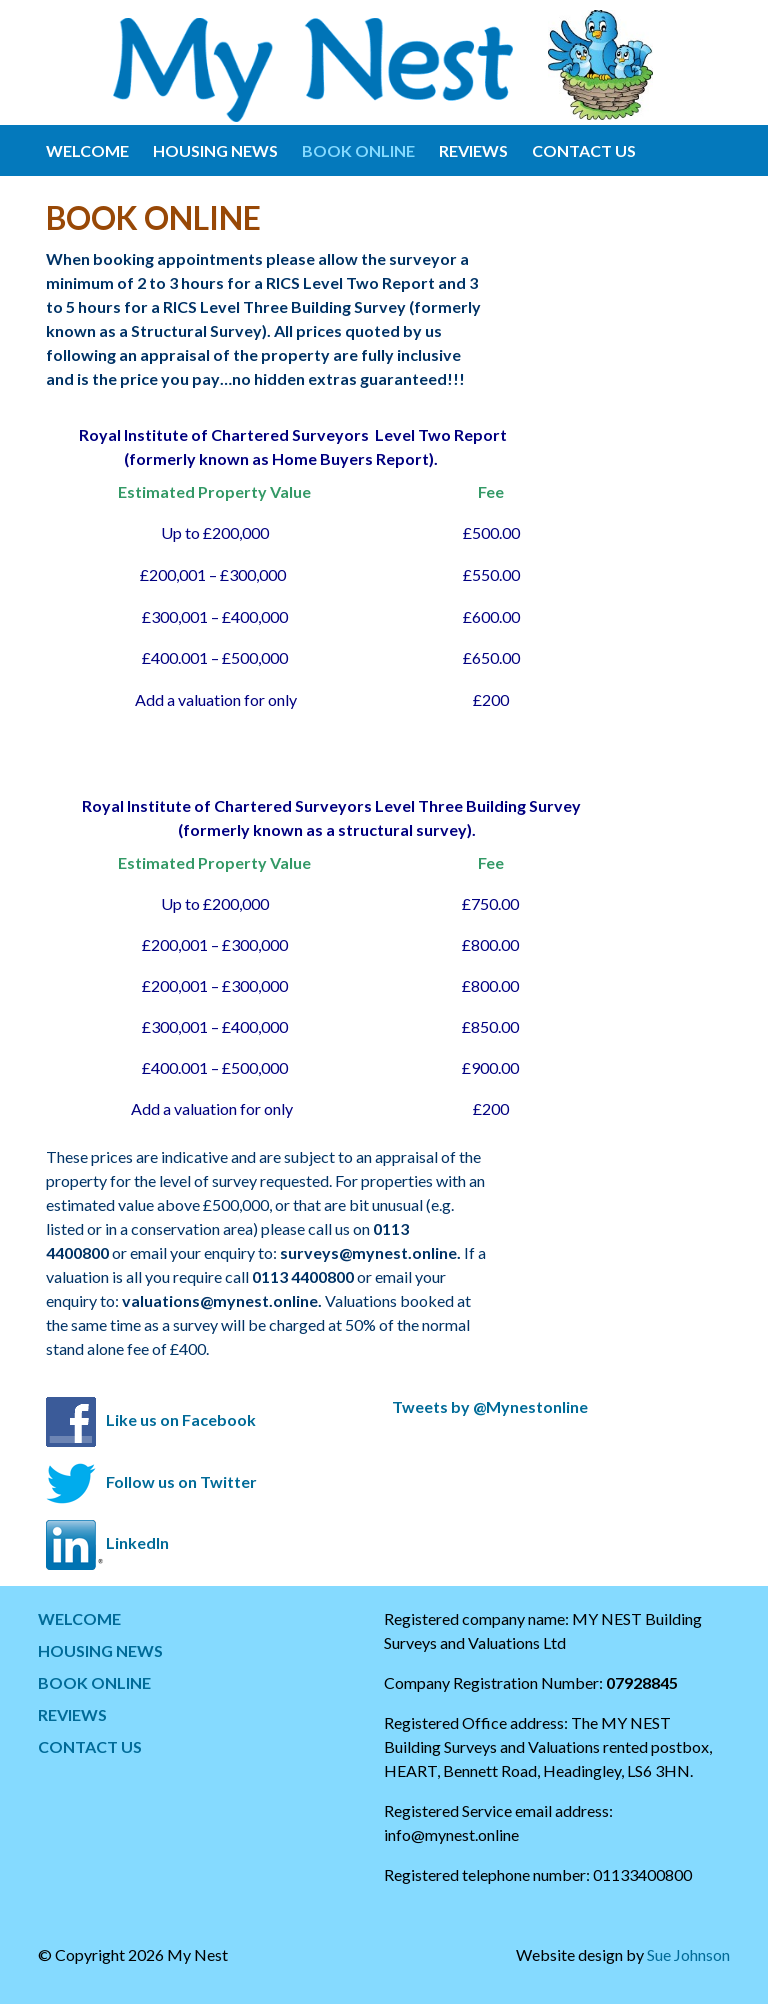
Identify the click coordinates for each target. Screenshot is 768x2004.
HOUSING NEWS (215, 150)
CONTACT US (584, 150)
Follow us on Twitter (181, 1481)
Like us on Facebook (181, 1419)
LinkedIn (137, 1542)
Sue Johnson (688, 1954)
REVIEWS (473, 150)
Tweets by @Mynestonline (490, 1406)
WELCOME (87, 150)
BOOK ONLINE (358, 150)
